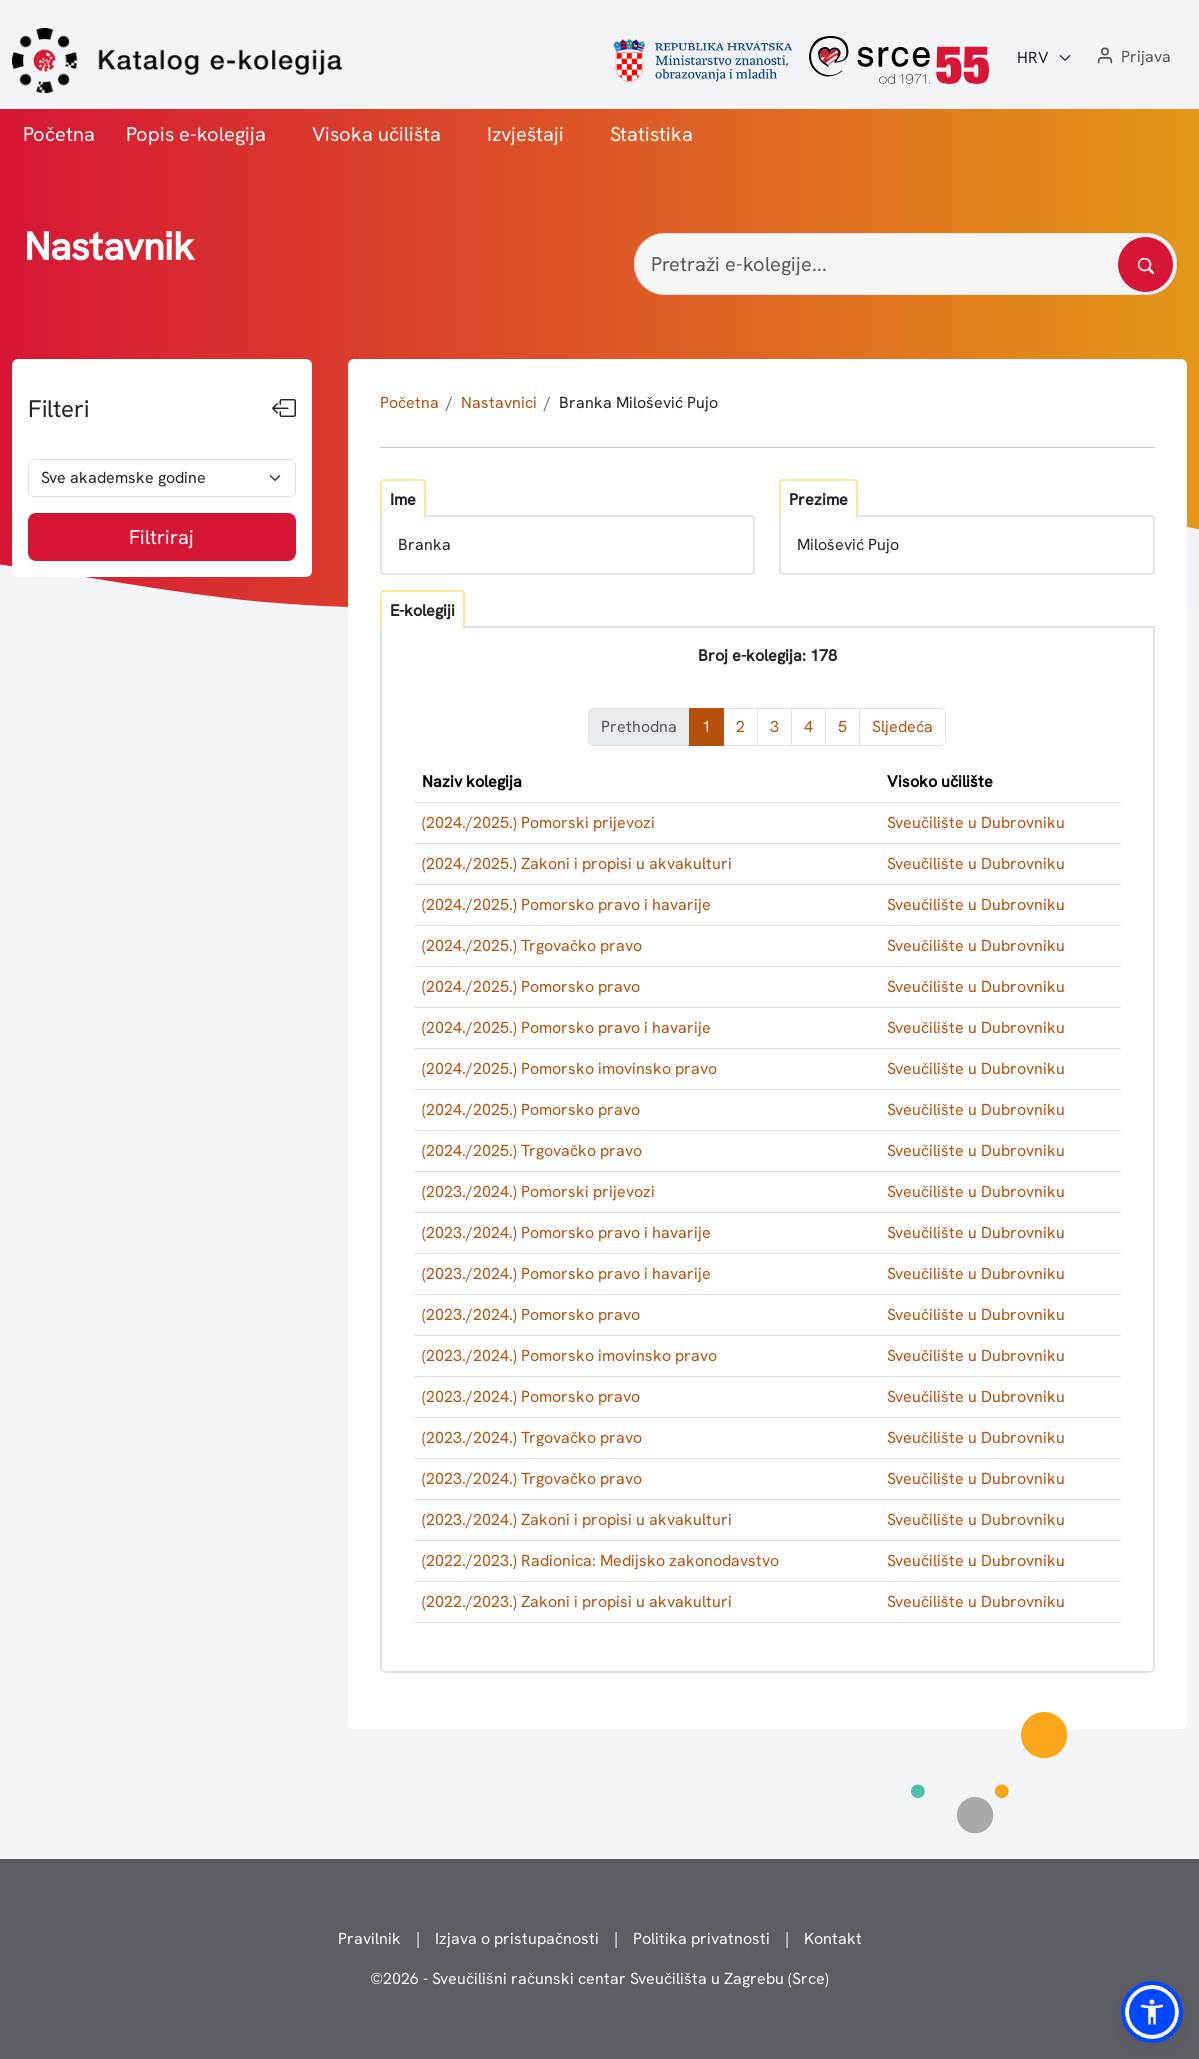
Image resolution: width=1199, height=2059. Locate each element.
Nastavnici (499, 402)
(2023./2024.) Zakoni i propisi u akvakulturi (577, 1519)
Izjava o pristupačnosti (517, 1938)
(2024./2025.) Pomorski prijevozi (538, 822)
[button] (1132, 57)
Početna (59, 134)
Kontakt (833, 1938)
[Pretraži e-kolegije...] (905, 264)
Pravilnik (369, 1938)
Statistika (651, 134)
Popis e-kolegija (196, 134)
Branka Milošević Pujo (638, 402)
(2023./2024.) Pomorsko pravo (531, 1314)
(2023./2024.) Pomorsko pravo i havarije (566, 1232)
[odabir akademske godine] (162, 478)
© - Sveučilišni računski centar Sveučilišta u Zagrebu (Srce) (599, 1978)
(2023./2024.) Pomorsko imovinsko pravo (569, 1355)
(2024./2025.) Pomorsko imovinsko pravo (569, 1068)
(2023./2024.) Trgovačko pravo (532, 1437)
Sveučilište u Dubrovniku (976, 822)
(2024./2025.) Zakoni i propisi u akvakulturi (577, 863)
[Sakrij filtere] (284, 409)
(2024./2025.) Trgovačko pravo (532, 945)
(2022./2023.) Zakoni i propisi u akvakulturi (577, 1601)
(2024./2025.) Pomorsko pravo (531, 986)
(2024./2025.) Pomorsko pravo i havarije (566, 904)
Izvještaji (525, 134)
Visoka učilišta (376, 134)
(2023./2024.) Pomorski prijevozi (538, 1191)
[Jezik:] (1045, 58)
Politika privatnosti (701, 1938)
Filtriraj (161, 537)
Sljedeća (902, 726)
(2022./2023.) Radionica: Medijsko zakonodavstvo (600, 1560)
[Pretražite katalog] (1145, 264)
